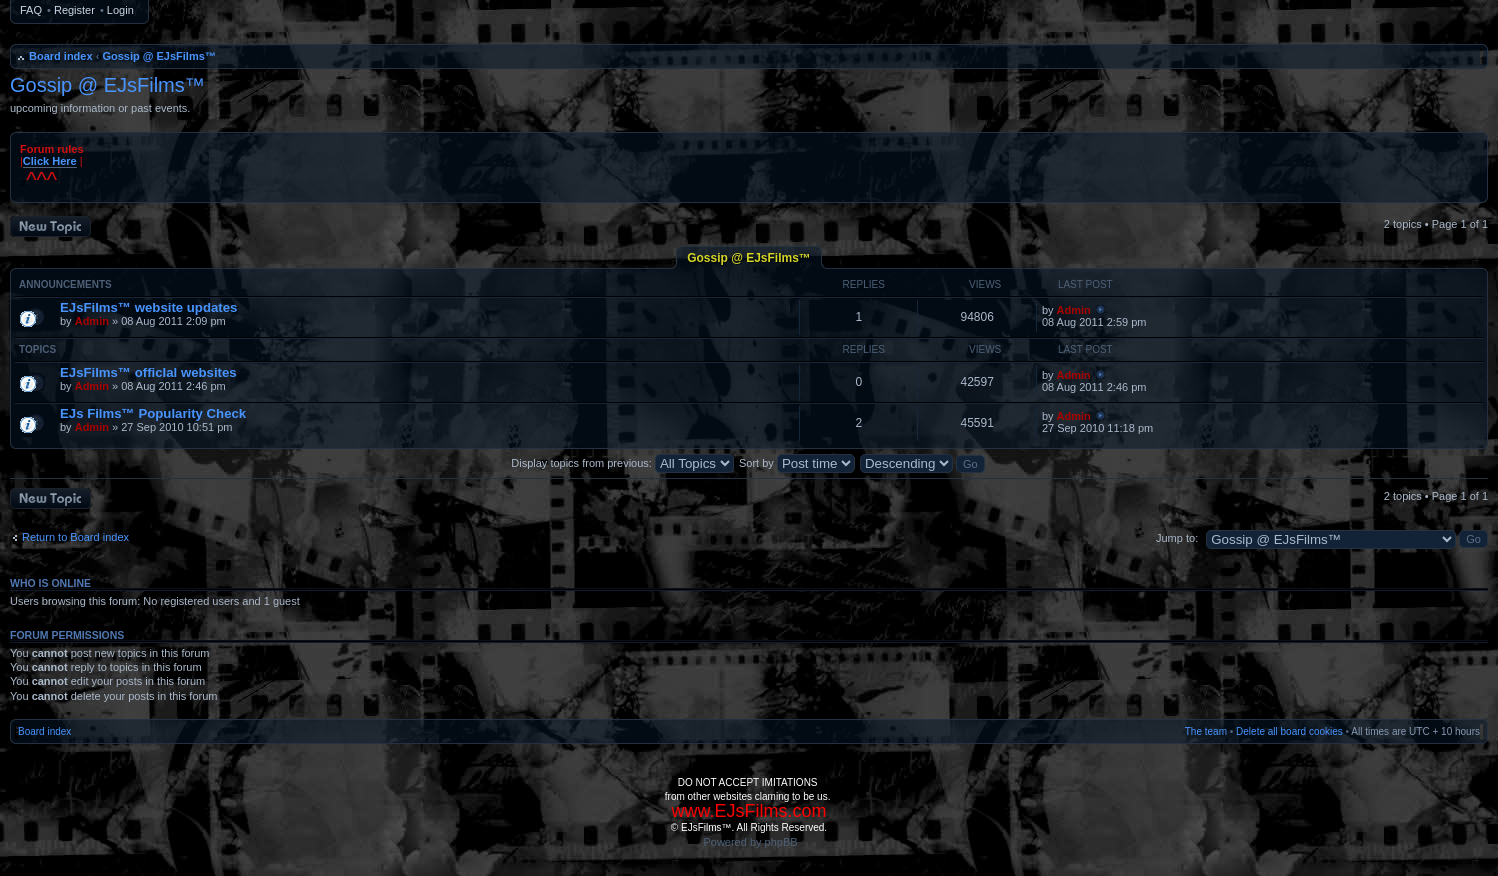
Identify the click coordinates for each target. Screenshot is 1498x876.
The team (1206, 731)
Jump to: (1177, 538)
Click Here (50, 161)
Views (985, 284)
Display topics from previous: (622, 463)
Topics (37, 349)
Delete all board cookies (1289, 731)
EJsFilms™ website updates (148, 307)
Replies (864, 284)
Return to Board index (75, 537)
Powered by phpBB (750, 842)
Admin (92, 321)
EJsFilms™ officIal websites (148, 372)
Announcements (65, 284)
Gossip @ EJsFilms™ (158, 56)
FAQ (31, 10)
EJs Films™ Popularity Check (153, 413)
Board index (61, 56)
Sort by (797, 463)
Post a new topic (50, 226)
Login (120, 10)
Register (74, 10)
